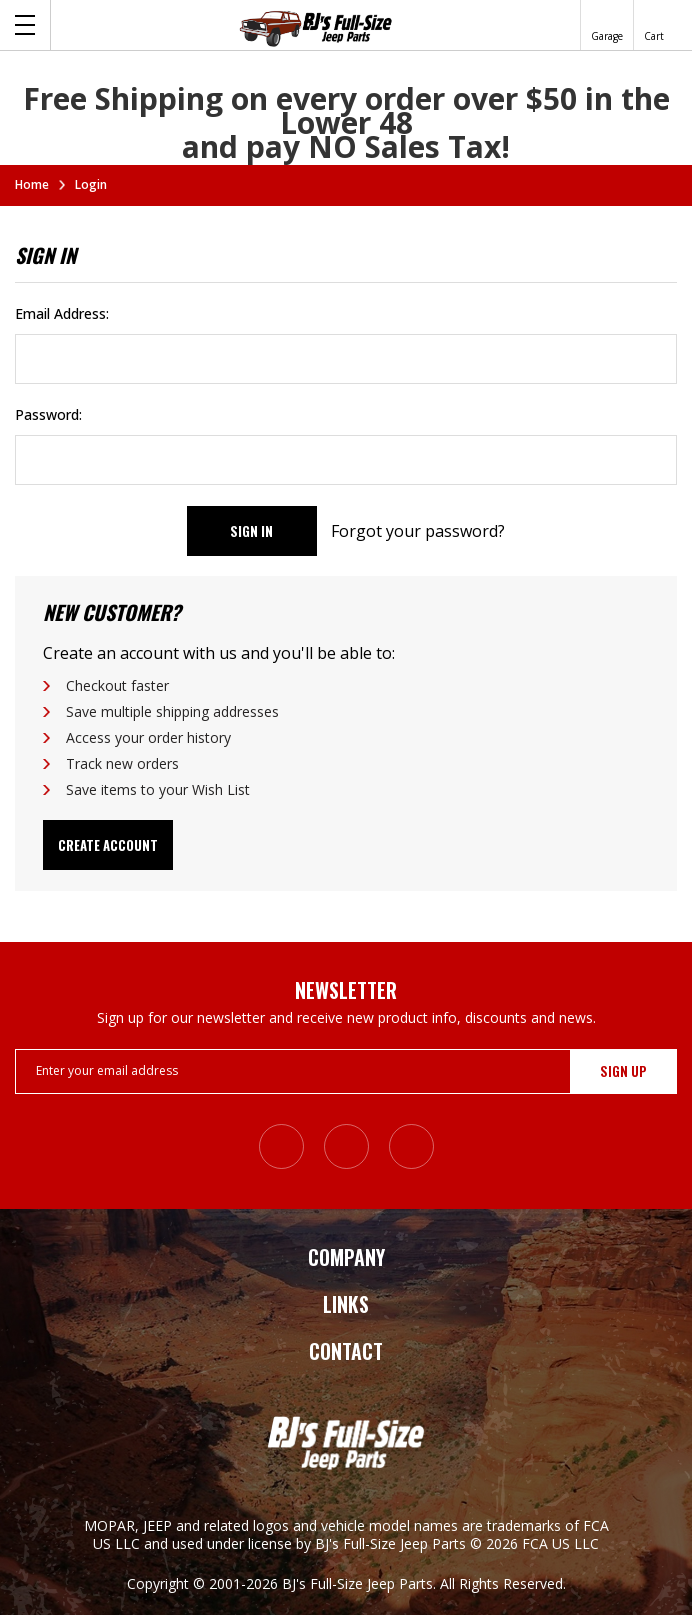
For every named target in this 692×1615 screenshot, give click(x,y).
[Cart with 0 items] (654, 25)
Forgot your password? (418, 531)
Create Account (108, 845)
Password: (48, 414)
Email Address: (62, 313)
